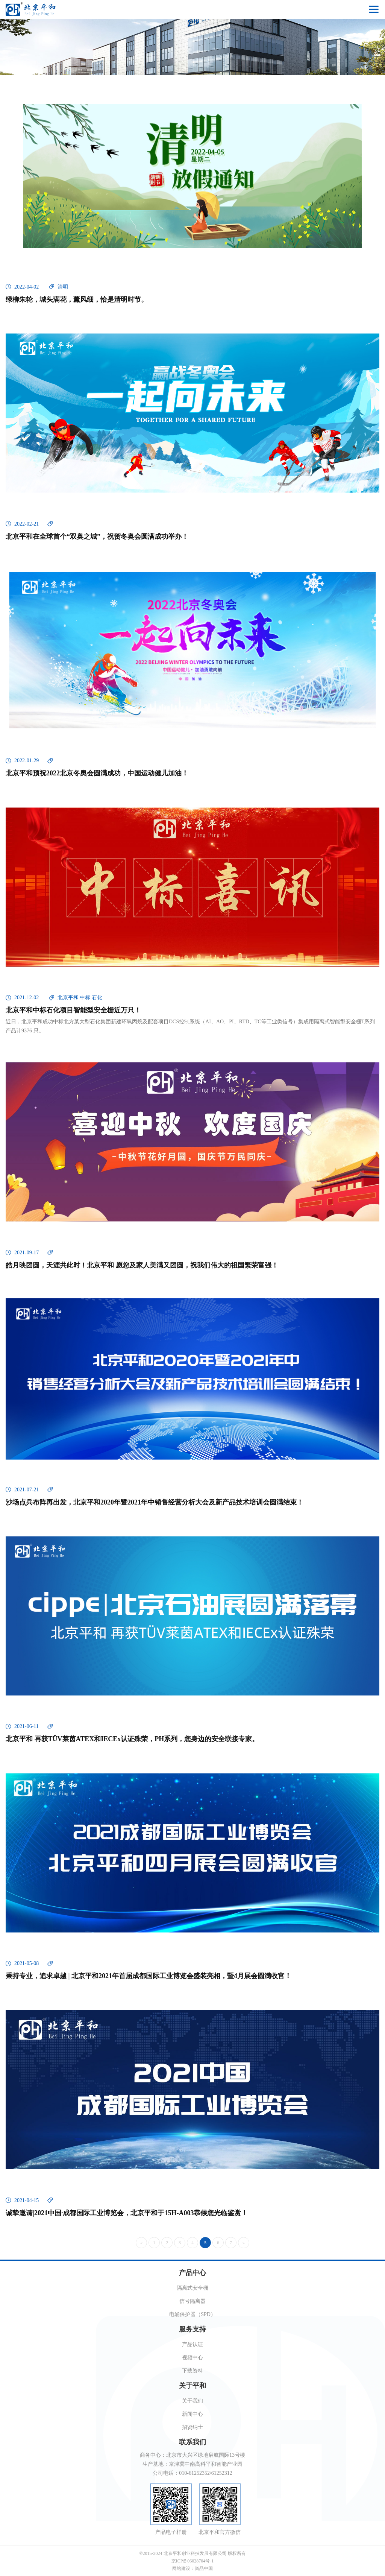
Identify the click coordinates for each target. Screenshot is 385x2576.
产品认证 (192, 2344)
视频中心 (192, 2357)
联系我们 (192, 2442)
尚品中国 (204, 2568)
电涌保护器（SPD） (192, 2314)
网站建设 (181, 2568)
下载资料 (192, 2371)
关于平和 (192, 2385)
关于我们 (192, 2401)
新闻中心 (192, 2414)
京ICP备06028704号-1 (192, 2561)
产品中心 (192, 2273)
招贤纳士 (192, 2427)
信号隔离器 (192, 2301)
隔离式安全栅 (192, 2288)
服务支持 (192, 2329)
